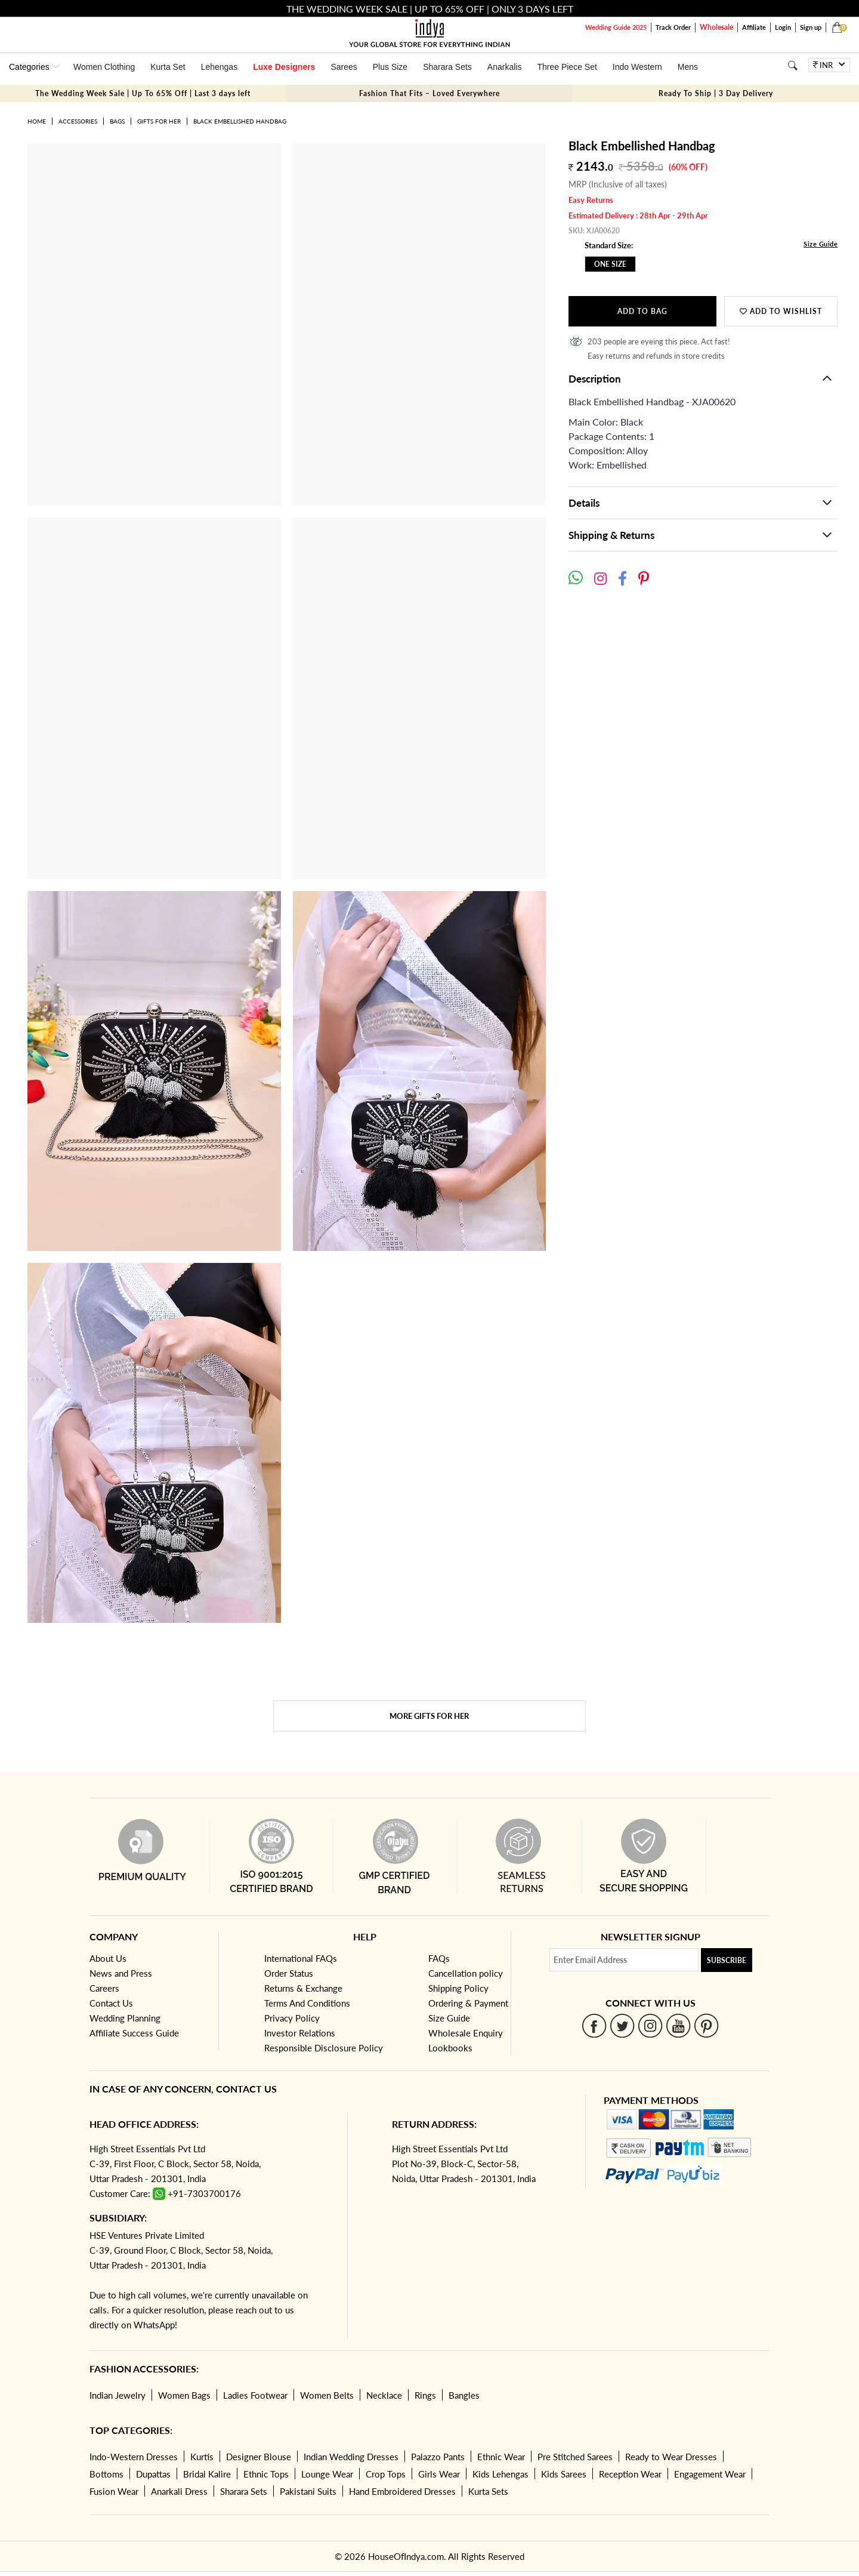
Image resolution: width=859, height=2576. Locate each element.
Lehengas (219, 67)
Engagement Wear (710, 2474)
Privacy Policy (292, 2018)
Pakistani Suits (308, 2491)
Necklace (384, 2395)
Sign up (810, 27)
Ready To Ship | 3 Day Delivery (716, 93)
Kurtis (202, 2456)
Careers (104, 1988)
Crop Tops (386, 2474)
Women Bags (184, 2395)
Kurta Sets (488, 2491)
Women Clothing (104, 67)
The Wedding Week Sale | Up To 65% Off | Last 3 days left (143, 93)
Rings (425, 2395)
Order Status (288, 1973)
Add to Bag (642, 311)
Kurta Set (167, 67)
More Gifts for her (429, 1716)
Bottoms (106, 2474)
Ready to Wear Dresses (671, 2456)
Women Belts (327, 2395)
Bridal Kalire (207, 2474)
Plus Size (390, 67)
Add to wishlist (781, 311)
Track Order (673, 27)
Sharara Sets (447, 67)
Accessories (77, 121)
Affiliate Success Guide (134, 2032)
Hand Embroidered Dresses (402, 2491)
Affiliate (754, 27)
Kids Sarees (563, 2474)
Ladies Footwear (255, 2395)
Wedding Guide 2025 (616, 27)
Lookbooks (450, 2047)
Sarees (343, 67)
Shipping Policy (458, 1988)
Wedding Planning (124, 2018)
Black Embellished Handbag (239, 121)
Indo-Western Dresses (133, 2456)
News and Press (120, 1973)
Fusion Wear (113, 2491)
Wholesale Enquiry (465, 2032)
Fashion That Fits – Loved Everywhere (429, 93)
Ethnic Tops (266, 2474)
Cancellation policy (465, 1973)
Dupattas (153, 2474)
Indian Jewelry (117, 2395)
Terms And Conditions (307, 2003)
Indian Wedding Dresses (351, 2456)
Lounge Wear (327, 2474)
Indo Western (637, 67)
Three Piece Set (567, 67)
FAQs (439, 1958)
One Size (610, 264)
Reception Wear (630, 2474)
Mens (688, 67)
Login (783, 27)
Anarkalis (504, 67)
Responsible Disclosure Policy (323, 2047)
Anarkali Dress (179, 2491)
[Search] (792, 65)
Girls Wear (439, 2474)
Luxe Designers (284, 67)
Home (36, 121)
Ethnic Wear (501, 2456)
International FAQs (300, 1958)
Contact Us (111, 2003)
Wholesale (716, 27)
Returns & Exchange (303, 1988)
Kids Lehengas (500, 2474)
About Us (107, 1958)
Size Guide (821, 244)
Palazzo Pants (438, 2456)
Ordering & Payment (468, 2003)
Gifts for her (159, 121)
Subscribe (726, 1960)
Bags (117, 121)
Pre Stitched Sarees (575, 2456)
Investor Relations (299, 2032)
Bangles (464, 2395)
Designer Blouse (258, 2456)
